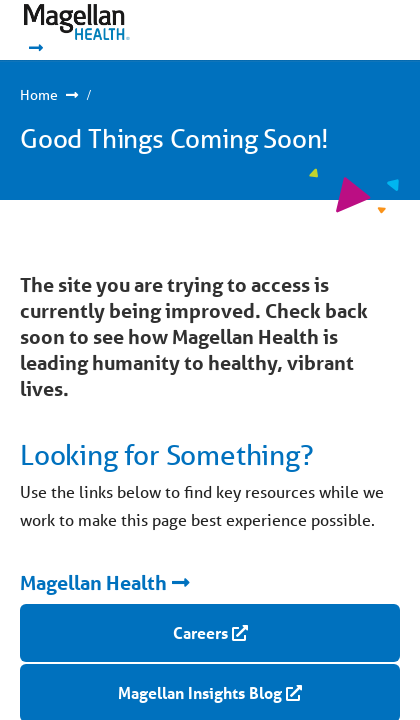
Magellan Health (93, 583)
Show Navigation (340, 30)
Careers (200, 632)
